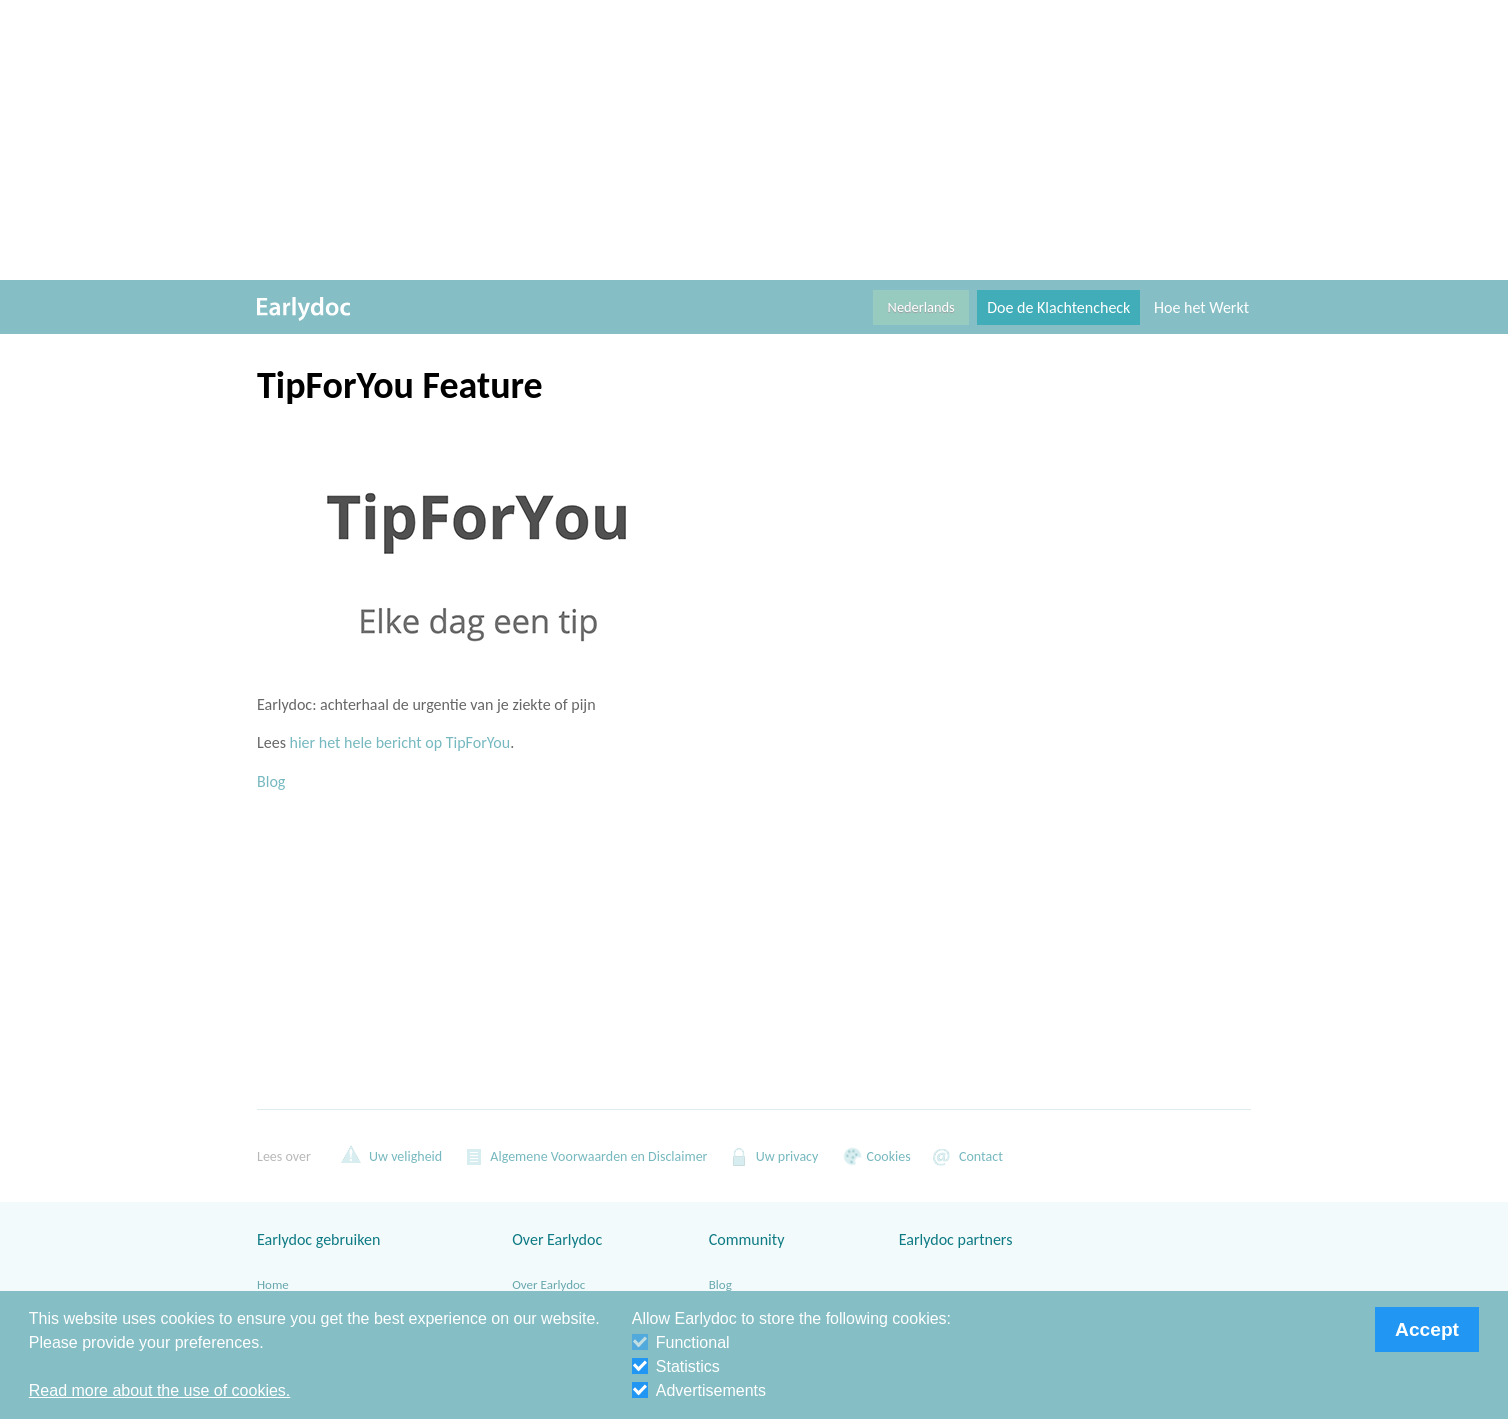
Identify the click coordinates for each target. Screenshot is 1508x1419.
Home (273, 1284)
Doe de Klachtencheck (1058, 307)
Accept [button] (1427, 1329)
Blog (271, 781)
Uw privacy (773, 1156)
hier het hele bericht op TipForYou (400, 742)
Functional (681, 1342)
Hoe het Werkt (1201, 307)
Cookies (874, 1156)
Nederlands (921, 307)
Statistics (676, 1366)
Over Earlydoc (548, 1284)
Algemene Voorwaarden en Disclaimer (584, 1156)
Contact (967, 1156)
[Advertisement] (754, 140)
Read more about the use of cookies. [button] (160, 1390)
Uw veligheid (391, 1156)
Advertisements (699, 1390)
